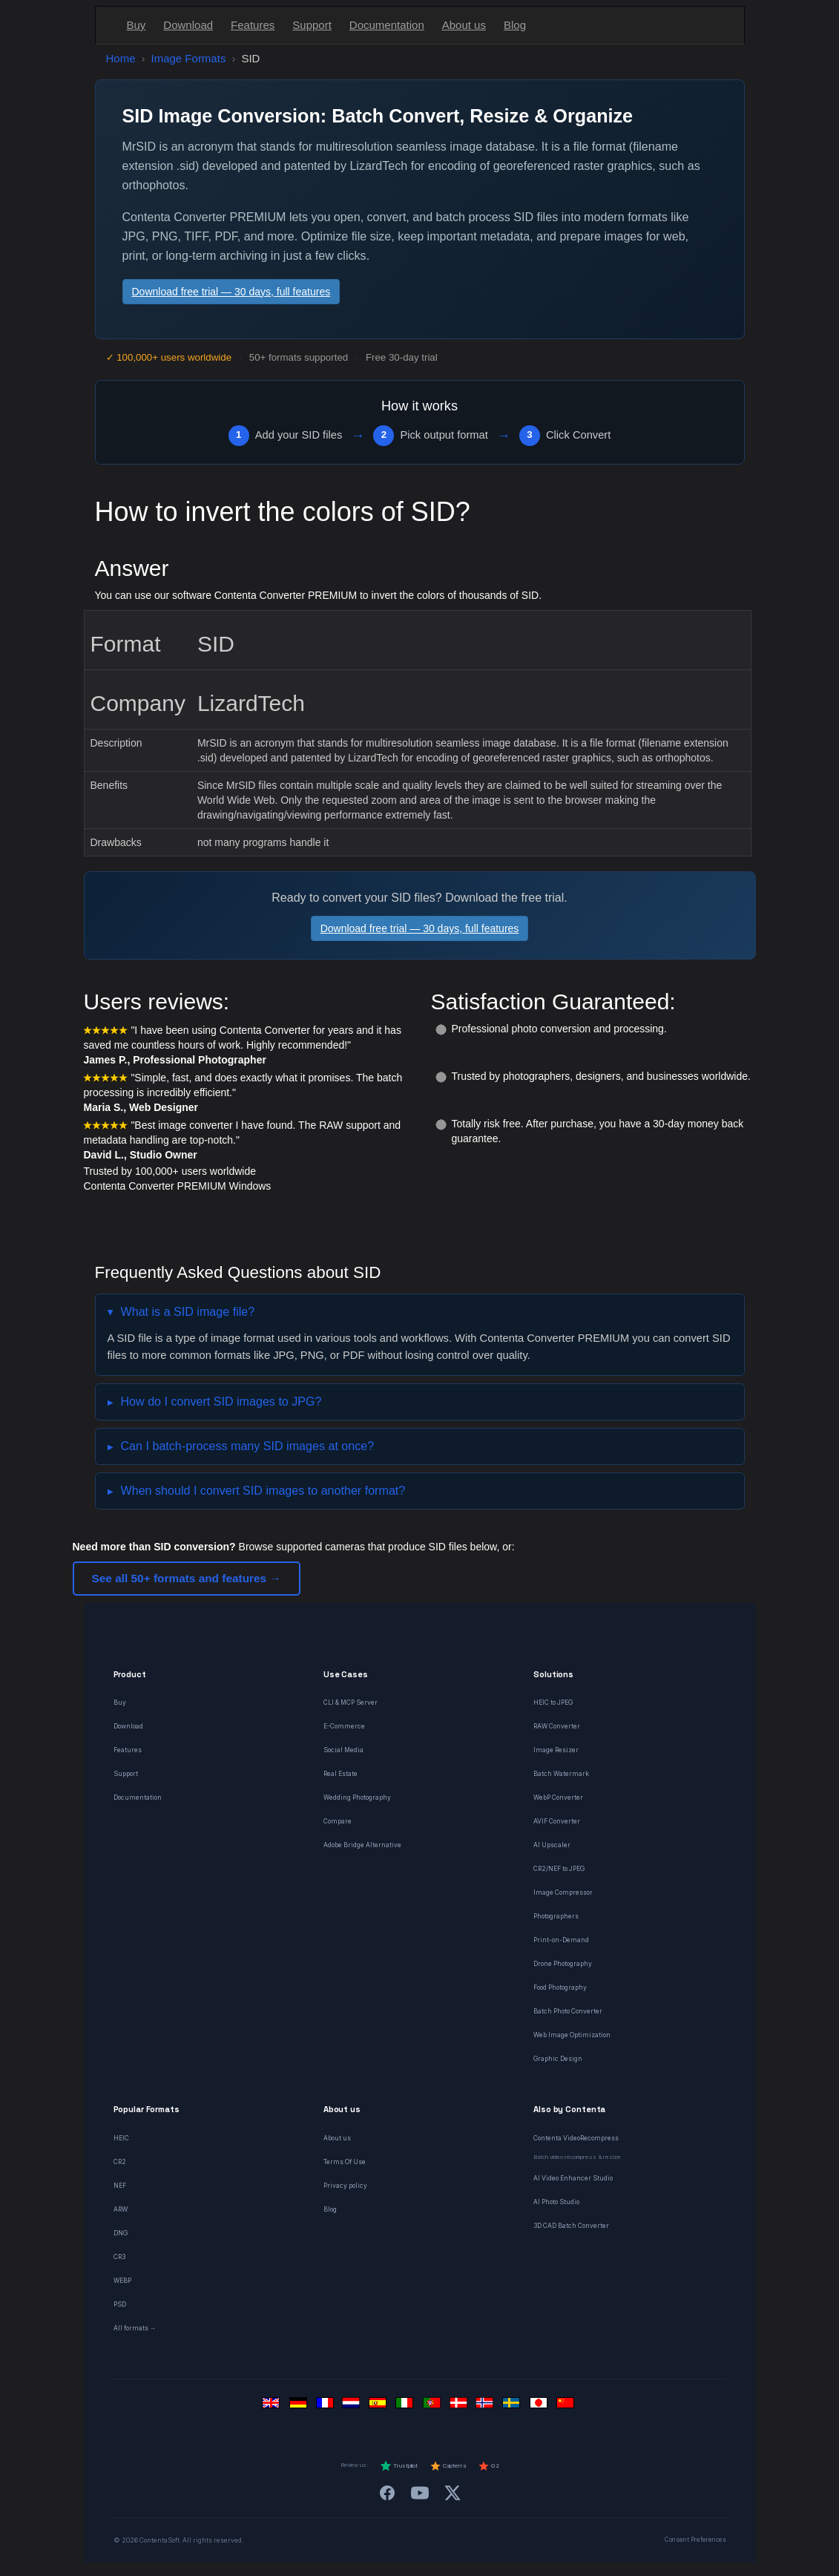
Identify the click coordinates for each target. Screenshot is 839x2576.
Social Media (343, 1750)
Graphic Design (557, 2058)
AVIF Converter (556, 1821)
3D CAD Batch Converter (571, 2225)
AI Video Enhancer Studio (573, 2178)
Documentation (386, 25)
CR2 (119, 2162)
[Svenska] (513, 2406)
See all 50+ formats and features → (186, 1578)
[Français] (326, 2406)
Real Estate (340, 1773)
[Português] (433, 2406)
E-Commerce (344, 1726)
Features (252, 25)
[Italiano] (406, 2406)
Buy (136, 25)
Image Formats (188, 58)
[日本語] (540, 2406)
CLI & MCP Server (350, 1702)
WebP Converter (558, 1797)
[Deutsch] (300, 2406)
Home (121, 58)
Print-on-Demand (561, 1940)
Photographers (556, 1916)
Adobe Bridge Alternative (362, 1845)
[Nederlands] (353, 2406)
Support (312, 25)
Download (188, 25)
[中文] (567, 2406)
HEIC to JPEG (553, 1702)
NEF (119, 2185)
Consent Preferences (695, 2539)
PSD (119, 2304)
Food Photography (560, 1987)
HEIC (121, 2138)
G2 (488, 2466)
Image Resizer (556, 1750)
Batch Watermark (561, 1773)
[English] (273, 2406)
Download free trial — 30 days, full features (231, 292)
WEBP (122, 2280)
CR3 (119, 2257)
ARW (120, 2209)
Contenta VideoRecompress (576, 2138)
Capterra (448, 2466)
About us (464, 25)
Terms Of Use (344, 2162)
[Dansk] (460, 2406)
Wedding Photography (357, 1797)
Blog (515, 25)
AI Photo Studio (556, 2202)
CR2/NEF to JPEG (559, 1868)
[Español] (380, 2406)
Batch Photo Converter (567, 2011)
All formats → (135, 2328)
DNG (120, 2233)
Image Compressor (563, 1892)
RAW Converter (556, 1726)
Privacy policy (345, 2185)
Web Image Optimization (572, 2035)
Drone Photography (562, 1963)
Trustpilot (399, 2466)
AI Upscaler (551, 1845)
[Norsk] (487, 2406)
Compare (337, 1821)
